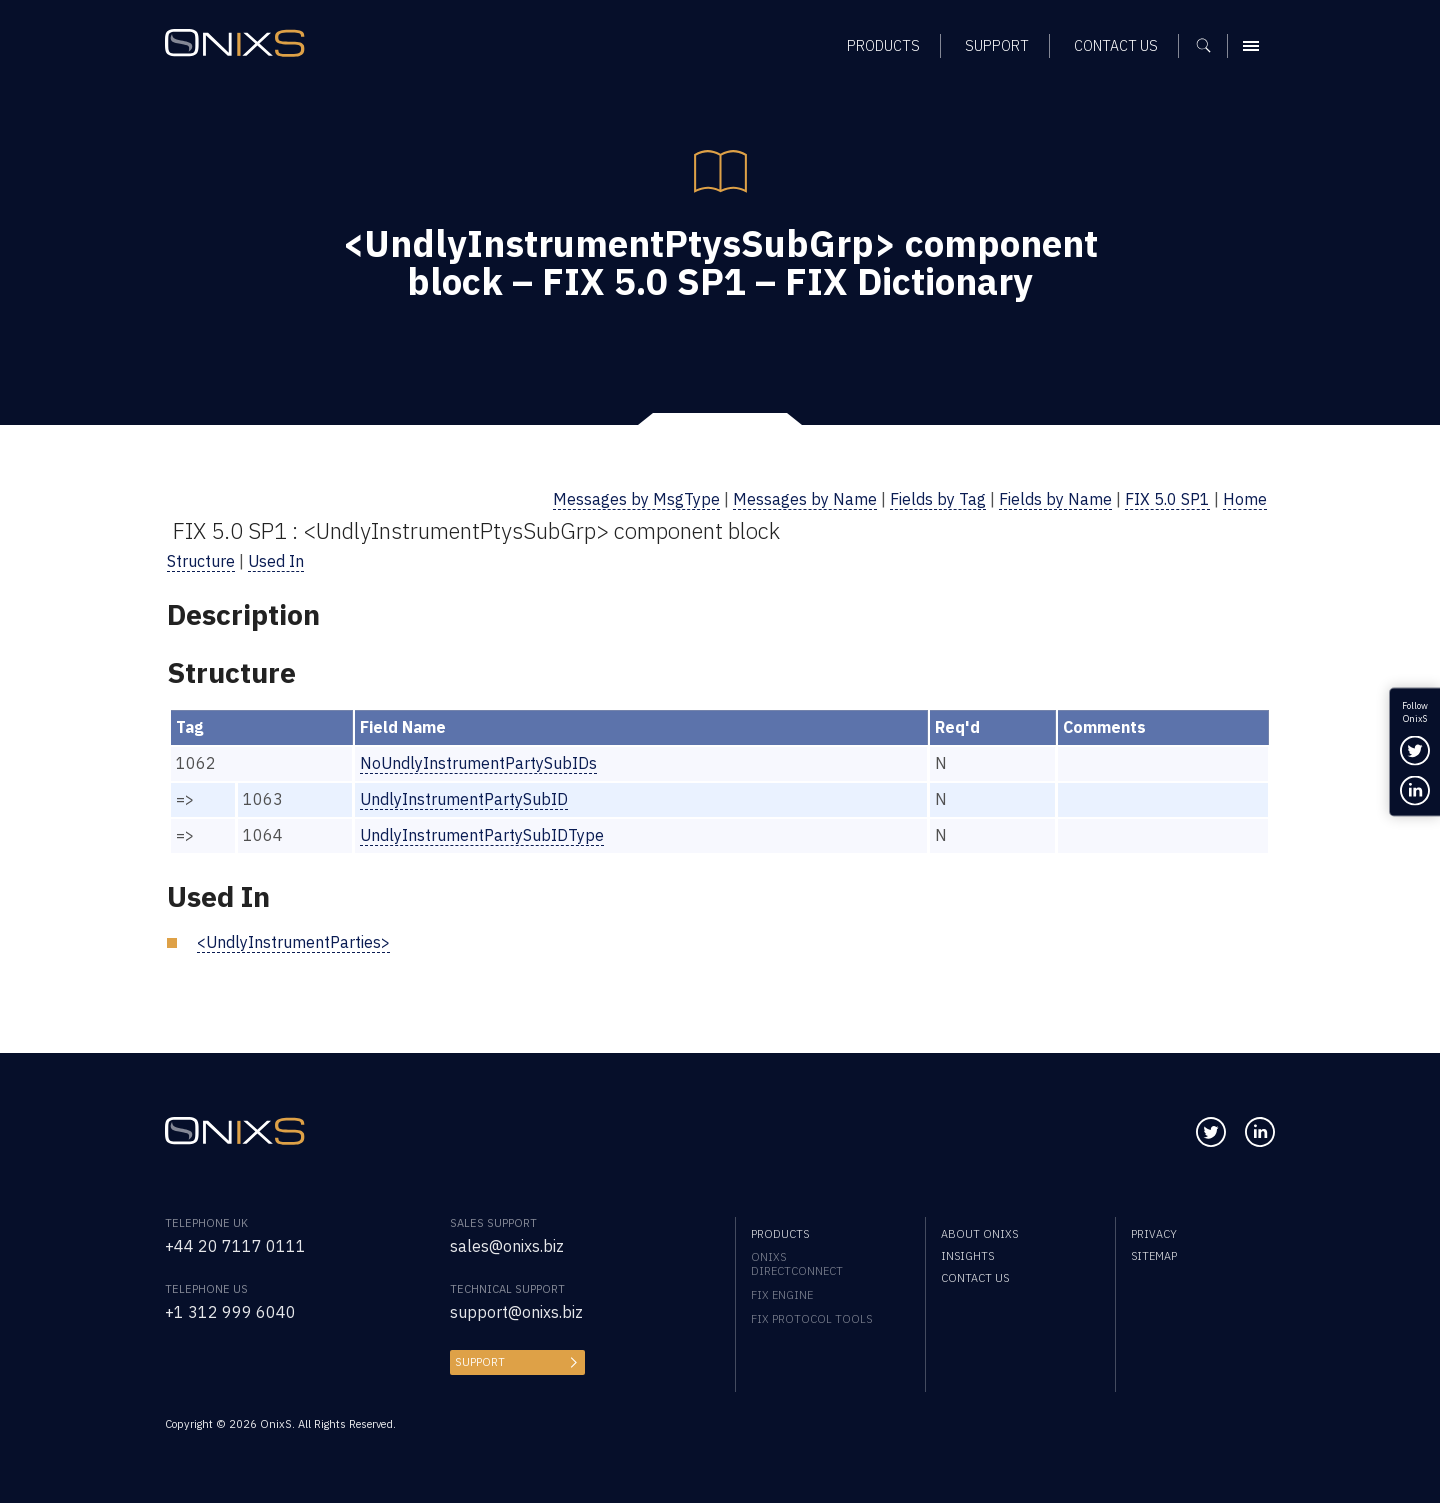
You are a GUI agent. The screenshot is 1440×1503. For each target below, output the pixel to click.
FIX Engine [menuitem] (782, 1295)
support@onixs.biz (516, 1312)
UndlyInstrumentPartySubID (464, 799)
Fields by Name (1055, 499)
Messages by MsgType (636, 499)
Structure (201, 561)
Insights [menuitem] (967, 1256)
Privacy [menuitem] (1154, 1234)
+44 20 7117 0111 (235, 1246)
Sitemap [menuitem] (1154, 1256)
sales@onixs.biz (507, 1246)
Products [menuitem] (780, 1234)
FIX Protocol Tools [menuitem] (811, 1319)
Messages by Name (805, 499)
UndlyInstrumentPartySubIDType (482, 835)
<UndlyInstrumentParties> (293, 942)
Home (1245, 499)
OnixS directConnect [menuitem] (797, 1264)
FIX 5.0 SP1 (1167, 499)
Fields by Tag (938, 499)
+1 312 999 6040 (230, 1312)
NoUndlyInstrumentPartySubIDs (478, 763)
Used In (276, 561)
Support (480, 1362)
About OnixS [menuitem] (979, 1234)
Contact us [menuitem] (975, 1278)
